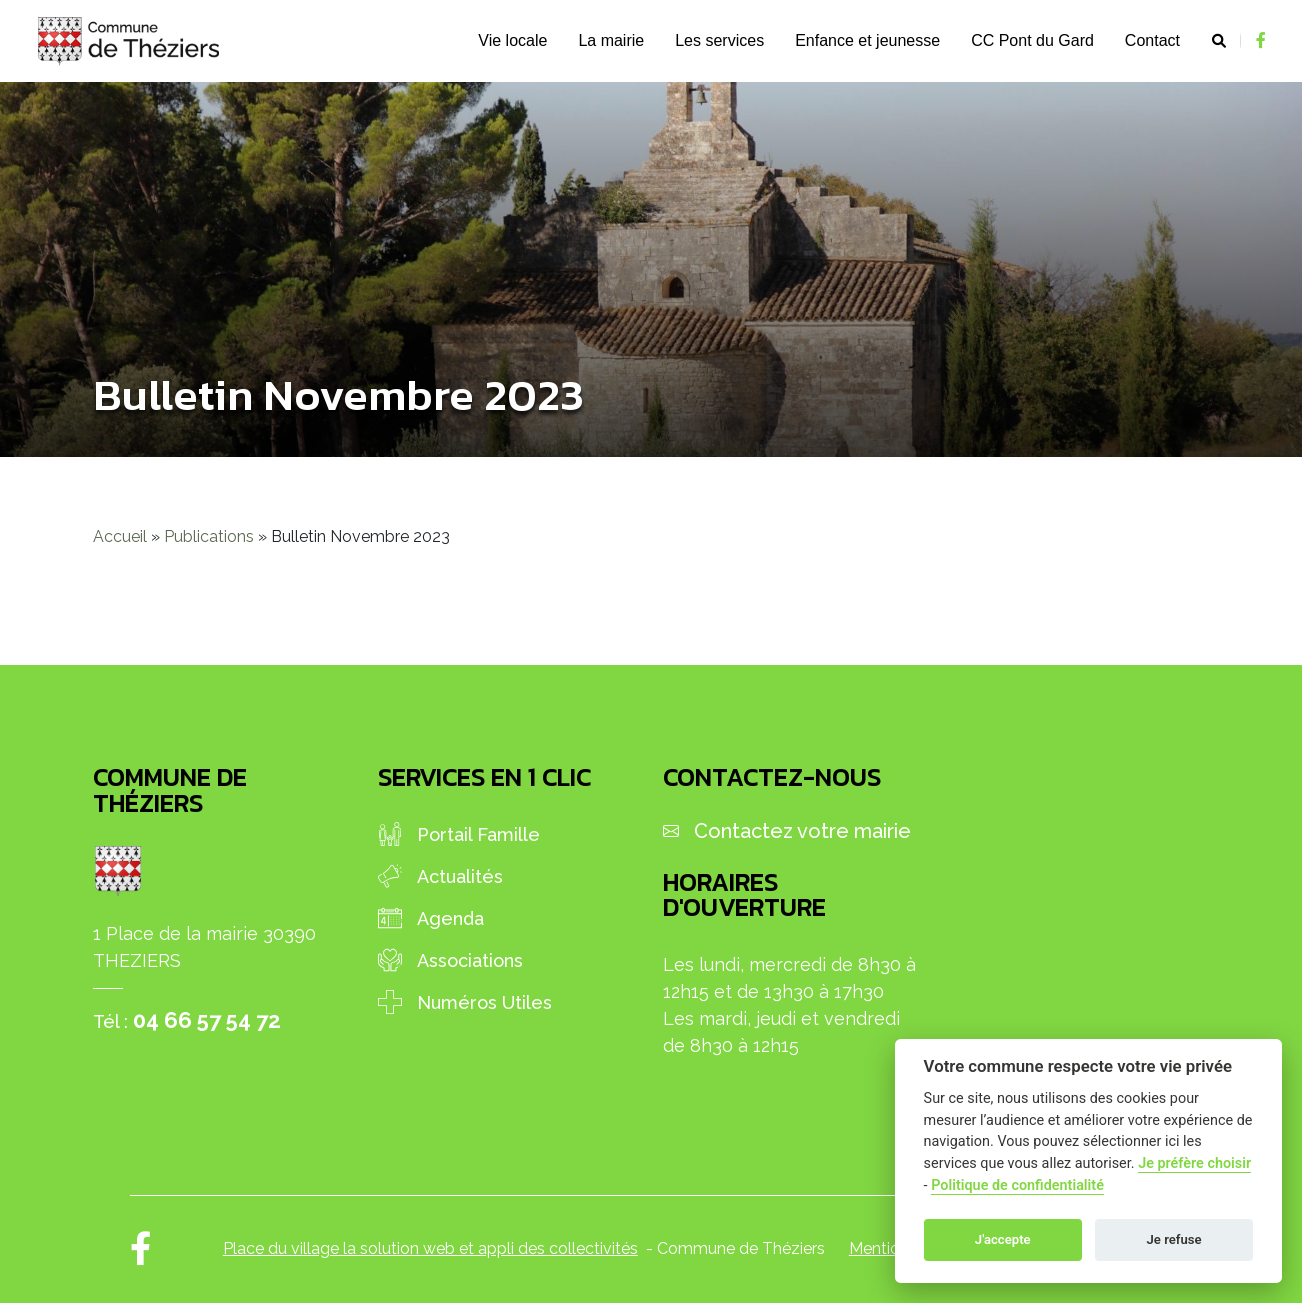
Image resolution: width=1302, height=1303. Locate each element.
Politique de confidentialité (1017, 1185)
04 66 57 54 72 (207, 1020)
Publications (209, 536)
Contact (1152, 40)
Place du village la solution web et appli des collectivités (430, 1248)
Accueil (120, 536)
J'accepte (1003, 1239)
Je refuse (1174, 1239)
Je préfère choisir (1194, 1163)
